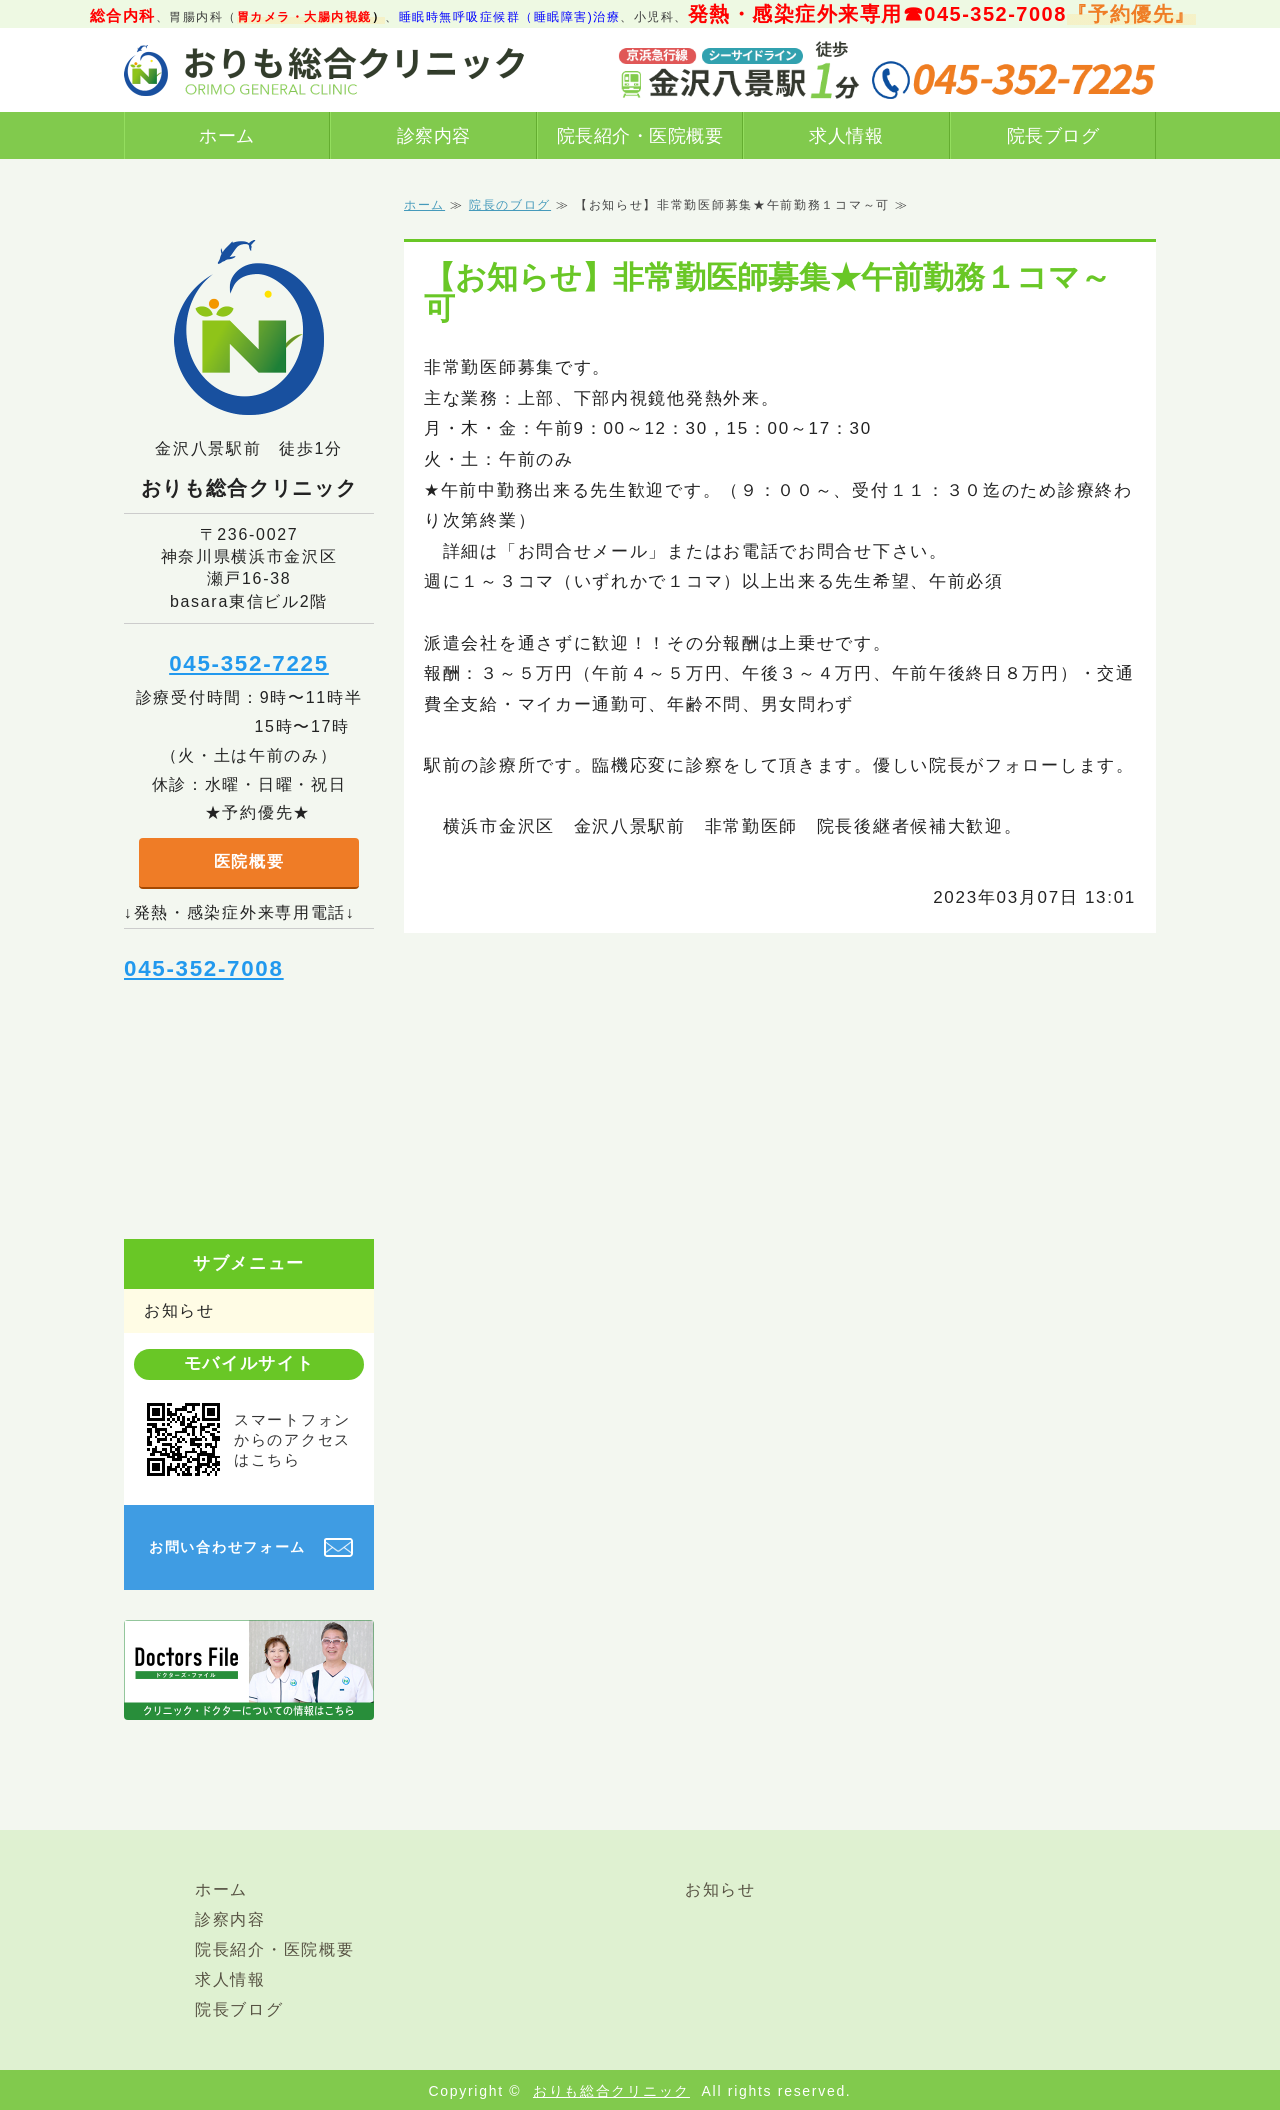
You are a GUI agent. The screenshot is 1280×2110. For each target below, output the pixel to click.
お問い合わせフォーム (227, 1547)
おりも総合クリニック (611, 2091)
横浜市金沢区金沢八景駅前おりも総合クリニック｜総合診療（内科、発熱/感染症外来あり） (324, 70)
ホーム (227, 135)
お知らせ (179, 1310)
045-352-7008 (204, 968)
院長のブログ (510, 205)
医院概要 (249, 861)
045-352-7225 (249, 663)
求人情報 (846, 135)
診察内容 (434, 135)
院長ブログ (1053, 135)
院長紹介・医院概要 (640, 135)
